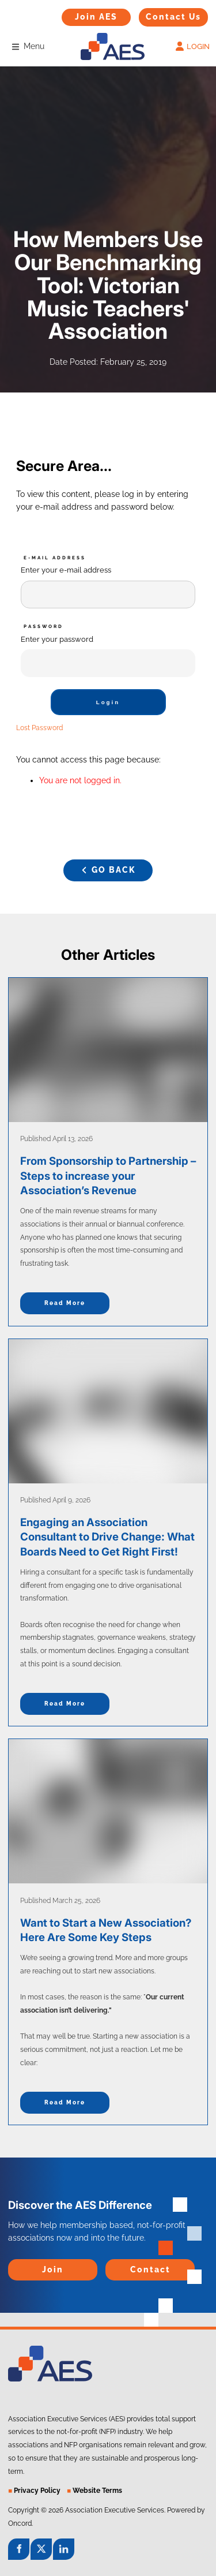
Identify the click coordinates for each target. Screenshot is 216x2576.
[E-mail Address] (108, 594)
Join (15, 2265)
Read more (64, 1303)
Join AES (78, 14)
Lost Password (39, 728)
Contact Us (160, 13)
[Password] (108, 663)
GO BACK (108, 865)
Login (108, 702)
